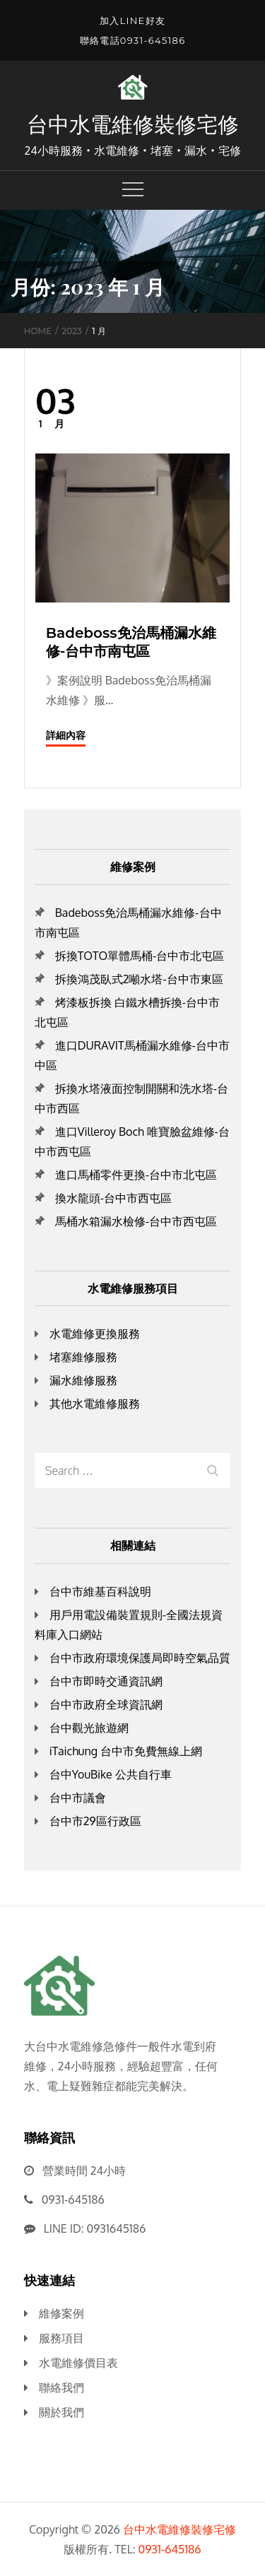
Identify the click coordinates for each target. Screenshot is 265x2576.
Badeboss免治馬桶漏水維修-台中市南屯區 (131, 642)
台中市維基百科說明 (100, 1591)
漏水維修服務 (83, 1380)
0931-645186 (73, 2199)
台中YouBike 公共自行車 (110, 1774)
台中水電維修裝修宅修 (133, 123)
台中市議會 (77, 1798)
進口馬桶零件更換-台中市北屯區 (136, 1175)
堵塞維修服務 (83, 1357)
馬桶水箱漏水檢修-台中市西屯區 (136, 1221)
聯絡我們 (61, 2387)
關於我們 (61, 2412)
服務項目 (61, 2338)
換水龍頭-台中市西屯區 (113, 1198)
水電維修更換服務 (94, 1333)
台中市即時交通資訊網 (106, 1681)
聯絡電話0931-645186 (133, 40)
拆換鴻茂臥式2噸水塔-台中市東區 (139, 979)
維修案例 (61, 2313)
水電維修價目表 (78, 2363)
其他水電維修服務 (94, 1403)
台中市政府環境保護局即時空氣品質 (139, 1658)
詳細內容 (66, 735)
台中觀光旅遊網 (89, 1728)
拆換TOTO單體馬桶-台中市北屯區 (140, 956)
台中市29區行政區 (95, 1821)
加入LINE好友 (132, 20)
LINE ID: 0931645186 (95, 2228)
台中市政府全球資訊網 (106, 1704)
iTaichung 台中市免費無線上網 (125, 1751)
